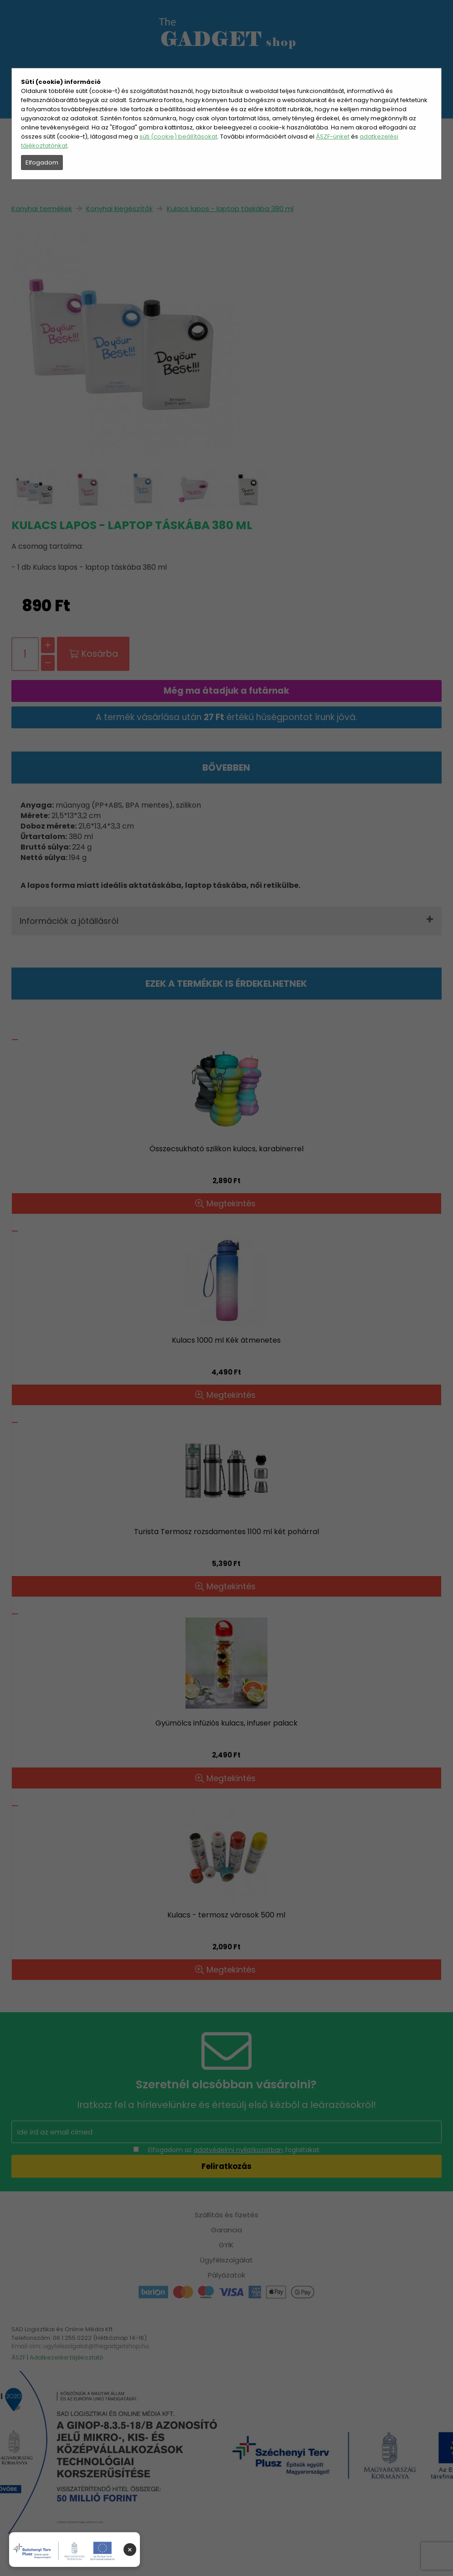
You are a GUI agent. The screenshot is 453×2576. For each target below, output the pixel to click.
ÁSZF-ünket (333, 136)
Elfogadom (42, 162)
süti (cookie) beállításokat (178, 136)
